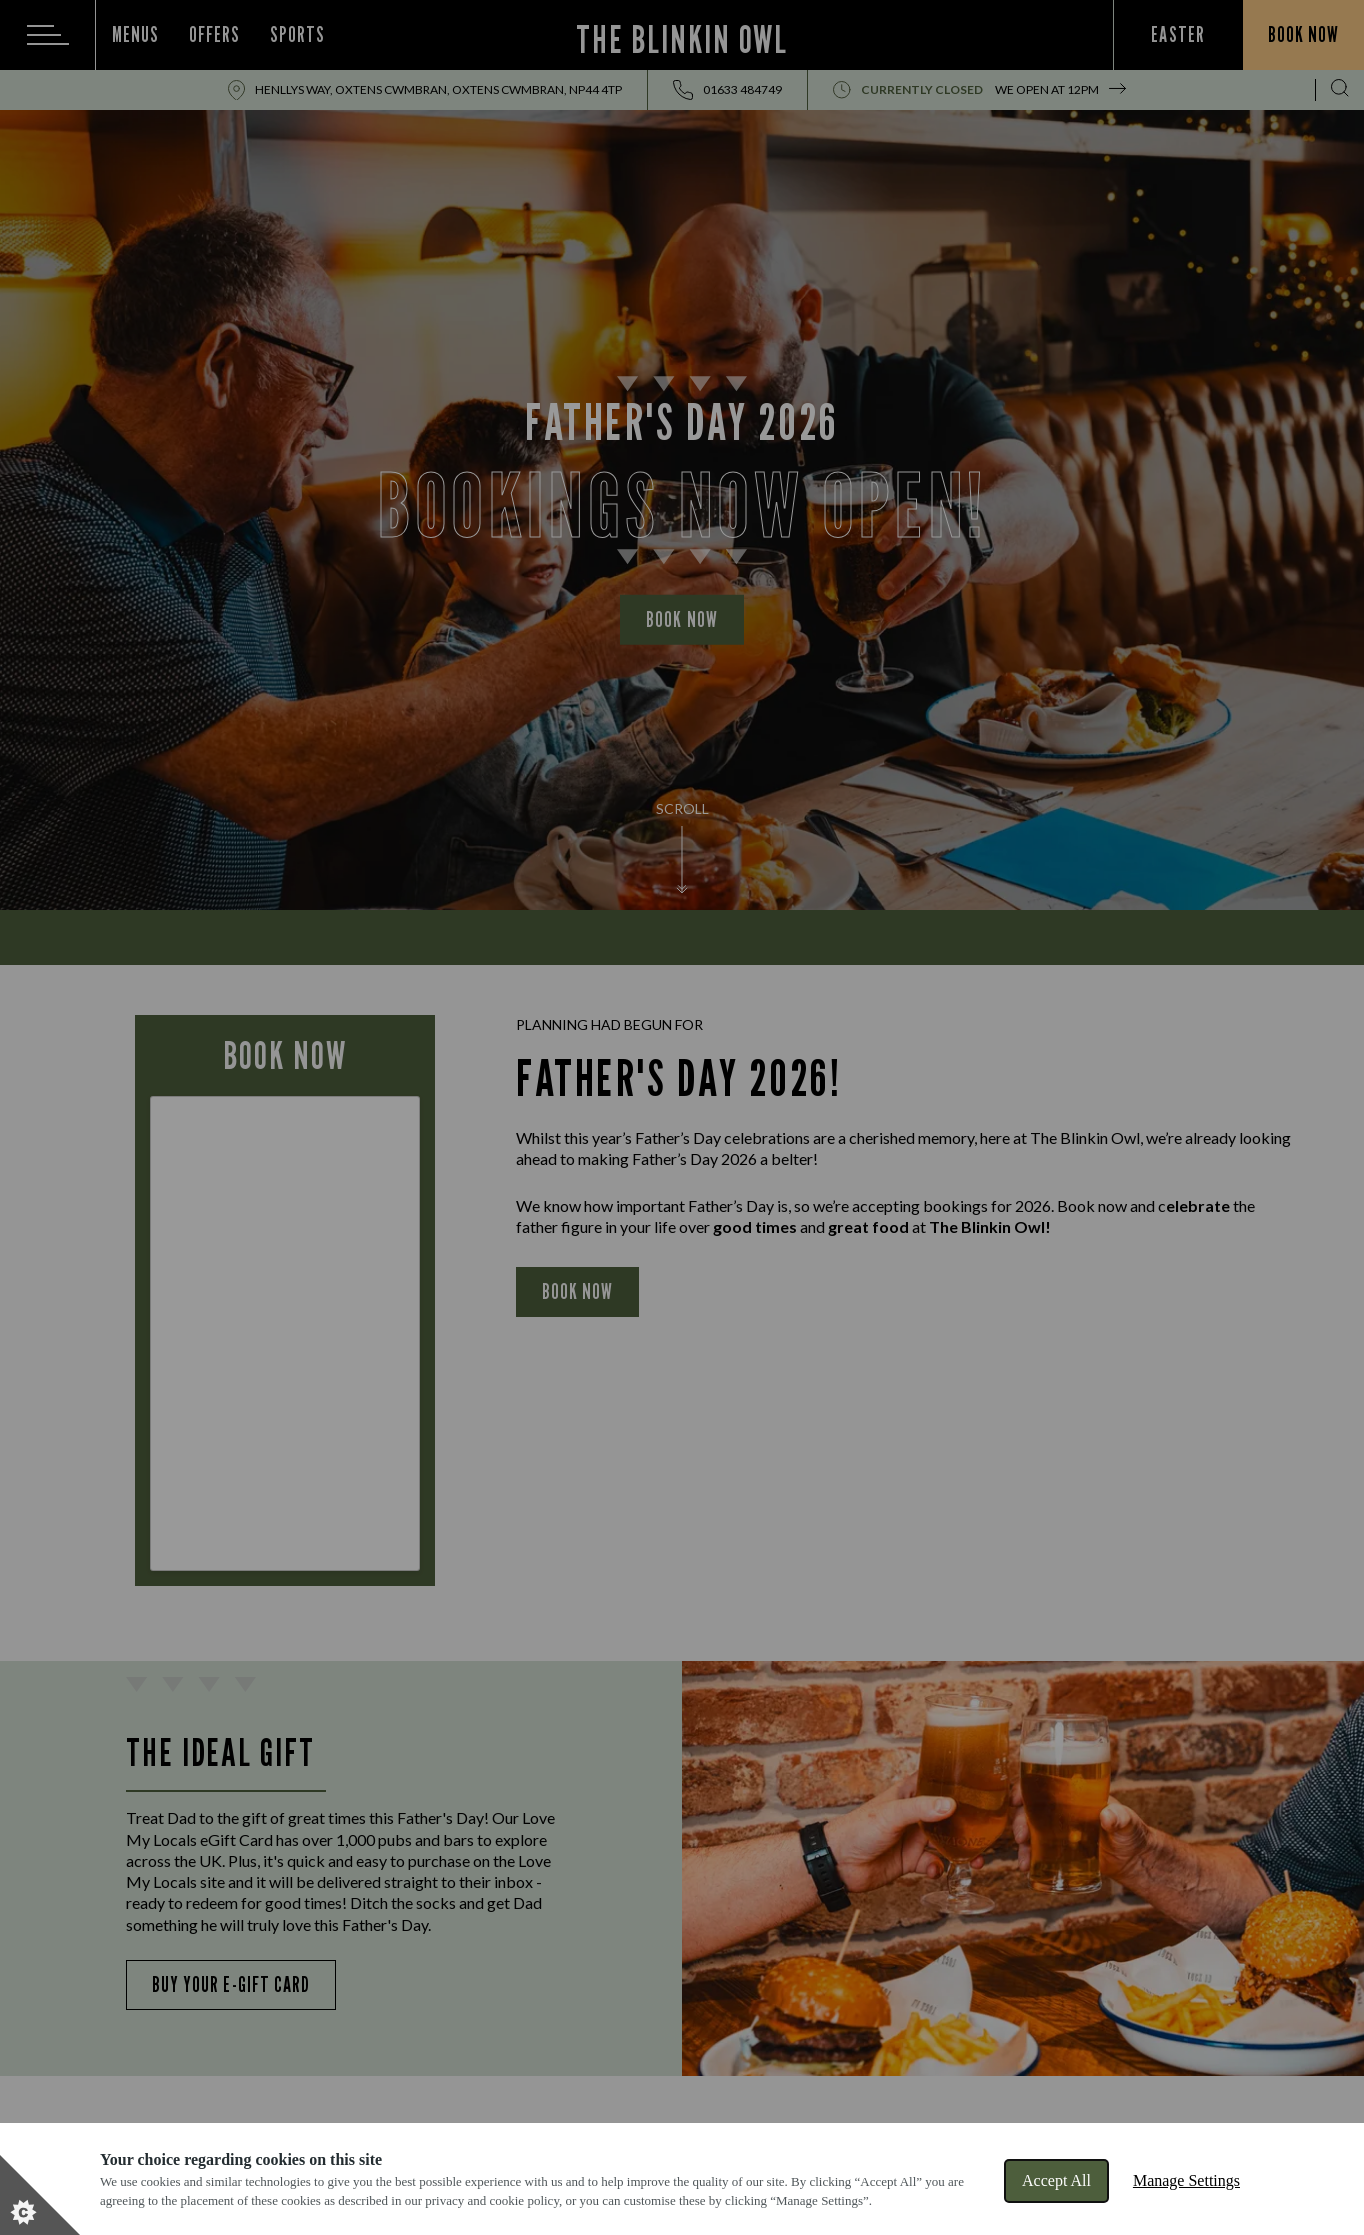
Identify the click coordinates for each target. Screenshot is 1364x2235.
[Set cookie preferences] (40, 2195)
